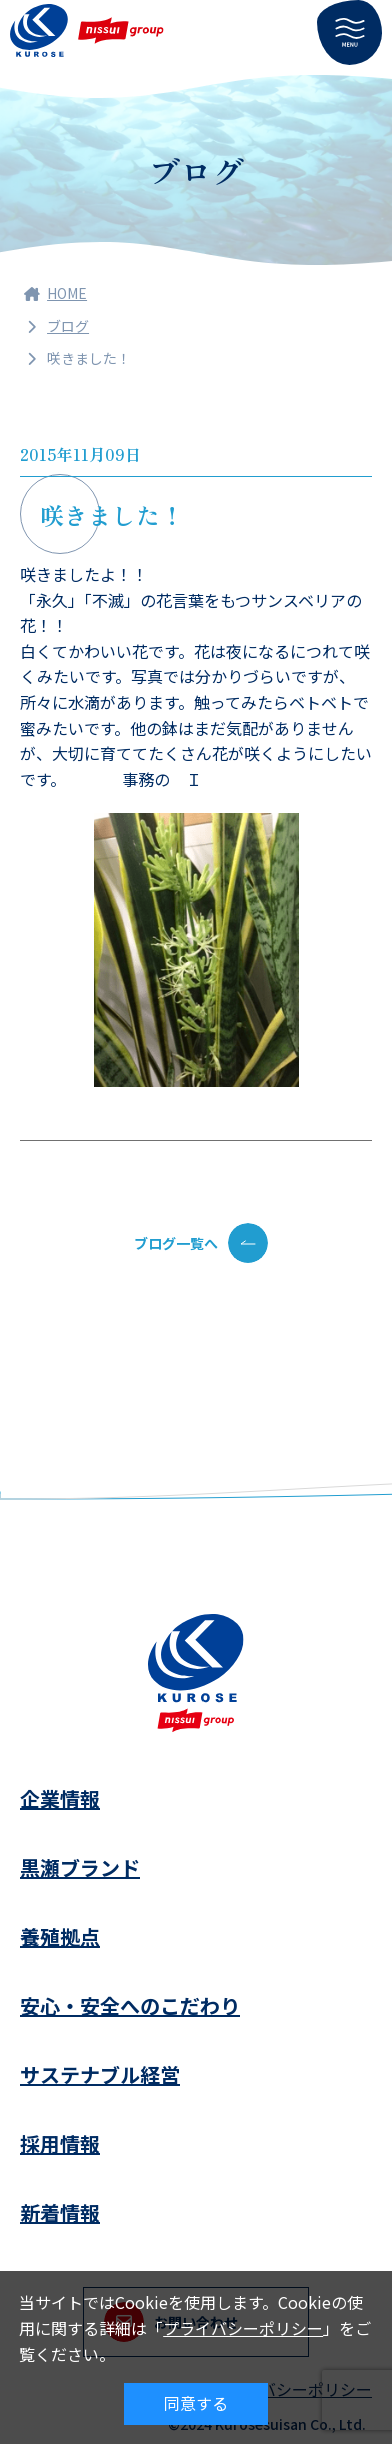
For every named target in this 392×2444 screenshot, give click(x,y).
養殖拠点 (60, 1936)
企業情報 (60, 1798)
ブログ (68, 326)
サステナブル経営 (100, 2074)
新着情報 (60, 2212)
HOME (55, 293)
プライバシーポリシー (243, 2328)
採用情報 (60, 2143)
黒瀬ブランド (80, 1867)
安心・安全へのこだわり (130, 2005)
